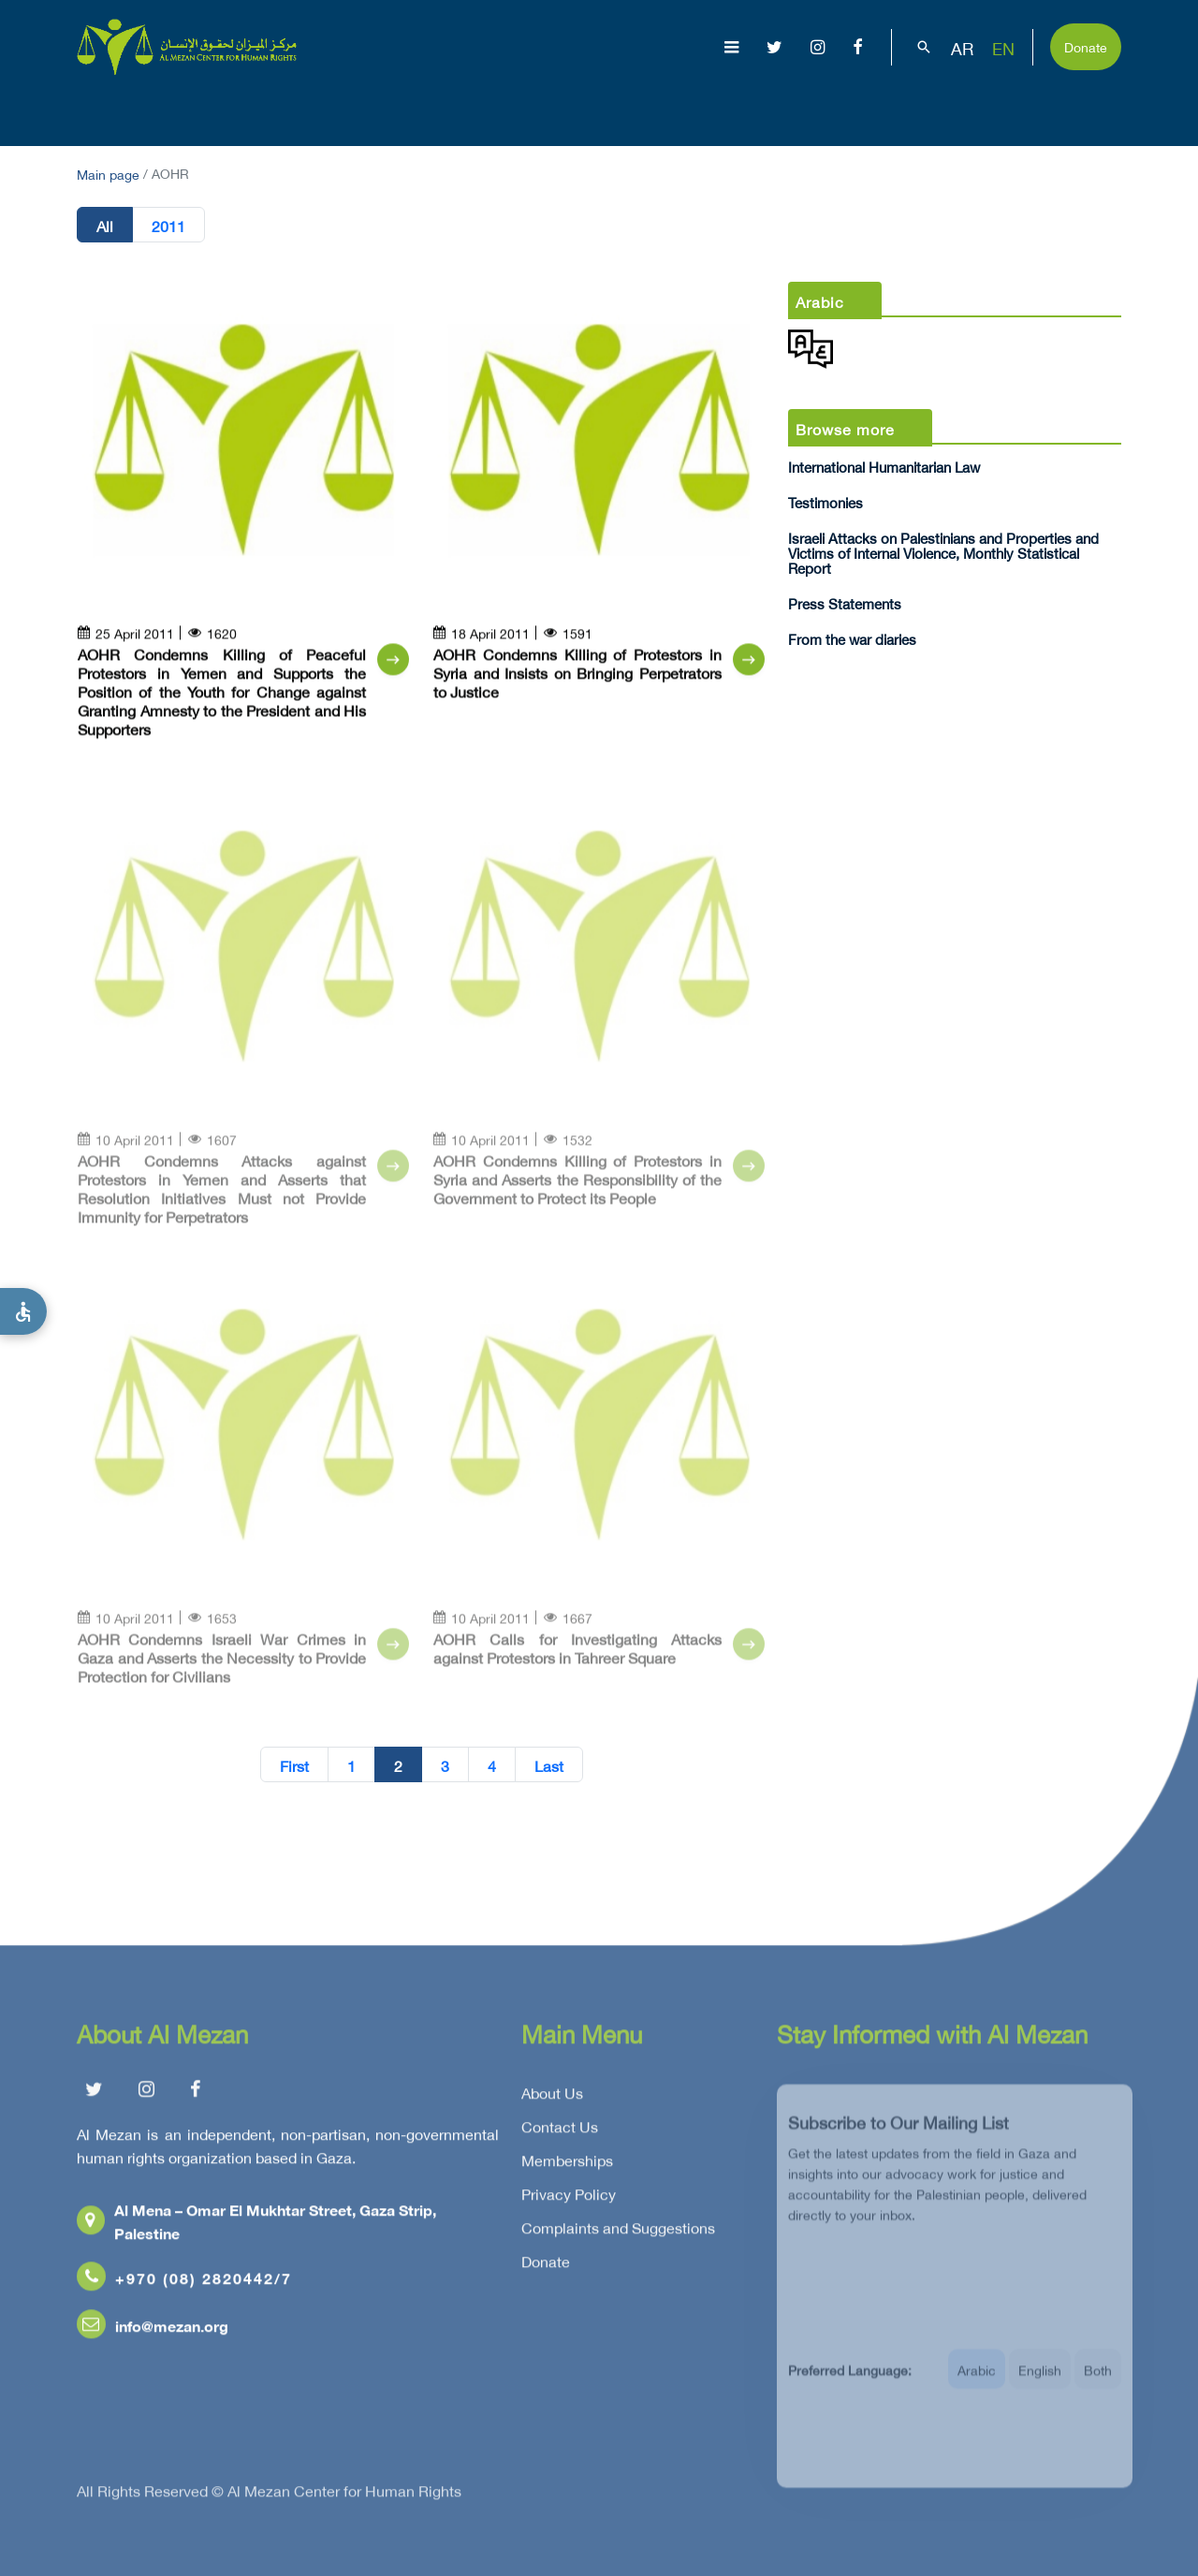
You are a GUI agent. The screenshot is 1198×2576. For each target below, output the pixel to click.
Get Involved (1116, 109)
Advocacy (832, 109)
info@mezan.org (152, 2331)
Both (1098, 2383)
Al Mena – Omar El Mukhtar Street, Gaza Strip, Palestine (256, 2226)
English (1039, 2383)
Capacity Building (970, 109)
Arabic (976, 2383)
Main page (108, 172)
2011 (168, 225)
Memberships (567, 2166)
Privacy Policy (568, 2200)
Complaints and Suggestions (618, 2233)
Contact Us (559, 2132)
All (104, 225)
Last (548, 1765)
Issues (608, 109)
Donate (1085, 45)
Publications (713, 109)
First (294, 1765)
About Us (388, 109)
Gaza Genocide (503, 109)
